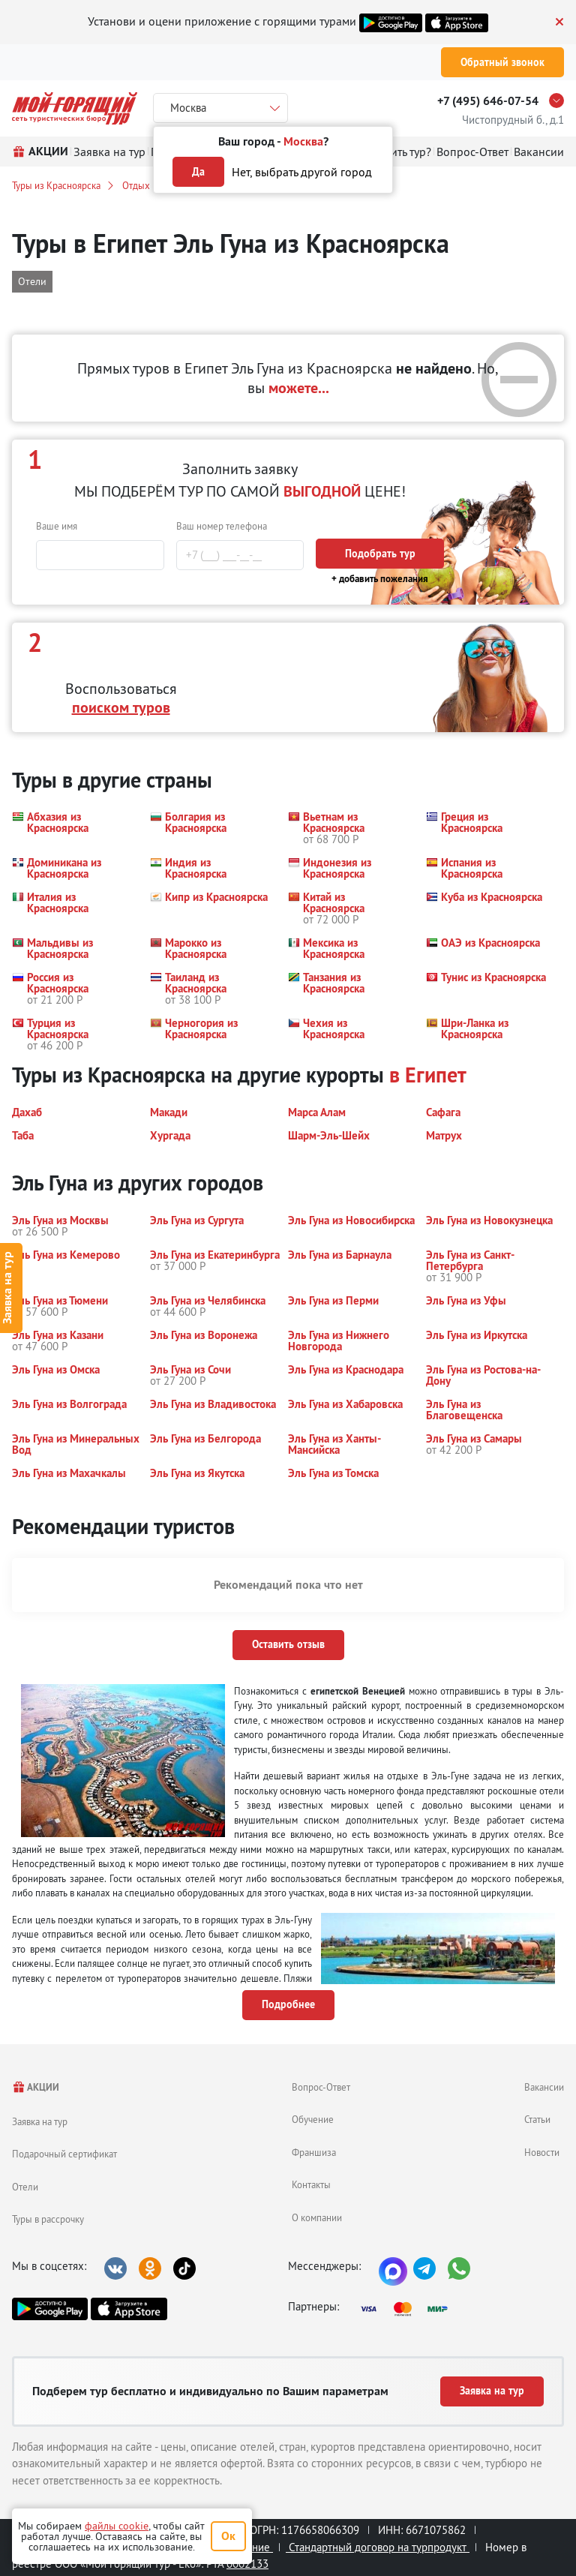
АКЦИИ (35, 2087)
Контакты (311, 2184)
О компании (317, 2217)
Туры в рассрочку (48, 2219)
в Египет (427, 1074)
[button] (72, 828)
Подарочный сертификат (64, 2154)
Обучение (313, 2119)
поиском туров (121, 707)
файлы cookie (116, 2525)
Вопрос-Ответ (321, 2087)
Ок (228, 2536)
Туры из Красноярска (56, 185)
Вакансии (544, 2087)
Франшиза (314, 2152)
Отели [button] (32, 281)
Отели (25, 2187)
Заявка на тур (40, 2121)
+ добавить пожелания (380, 578)
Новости (542, 2152)
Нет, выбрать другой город (302, 171)
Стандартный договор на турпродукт (378, 2547)
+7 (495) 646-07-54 (487, 101)
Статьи (537, 2119)
